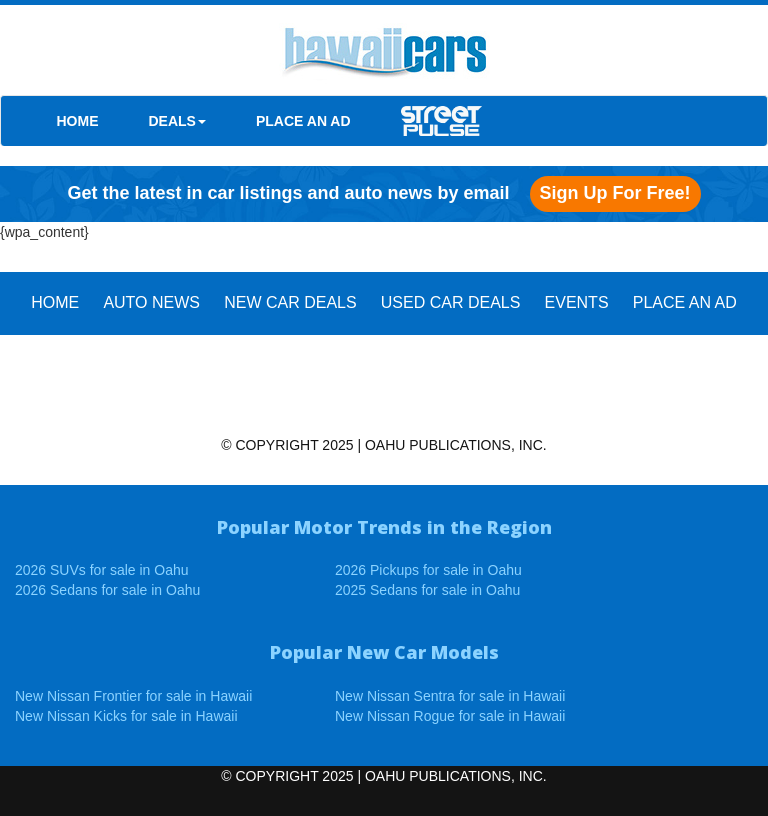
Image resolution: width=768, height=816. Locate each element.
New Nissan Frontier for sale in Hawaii (133, 696)
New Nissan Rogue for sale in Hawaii (450, 716)
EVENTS (577, 302)
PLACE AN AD (303, 121)
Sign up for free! (615, 193)
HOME (78, 121)
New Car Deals (290, 302)
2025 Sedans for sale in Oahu (427, 590)
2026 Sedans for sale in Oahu (107, 590)
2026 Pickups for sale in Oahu (428, 570)
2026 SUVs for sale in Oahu (102, 570)
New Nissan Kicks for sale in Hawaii (126, 716)
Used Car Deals (451, 302)
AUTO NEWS (151, 302)
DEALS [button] (177, 121)
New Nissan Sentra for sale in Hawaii (450, 696)
